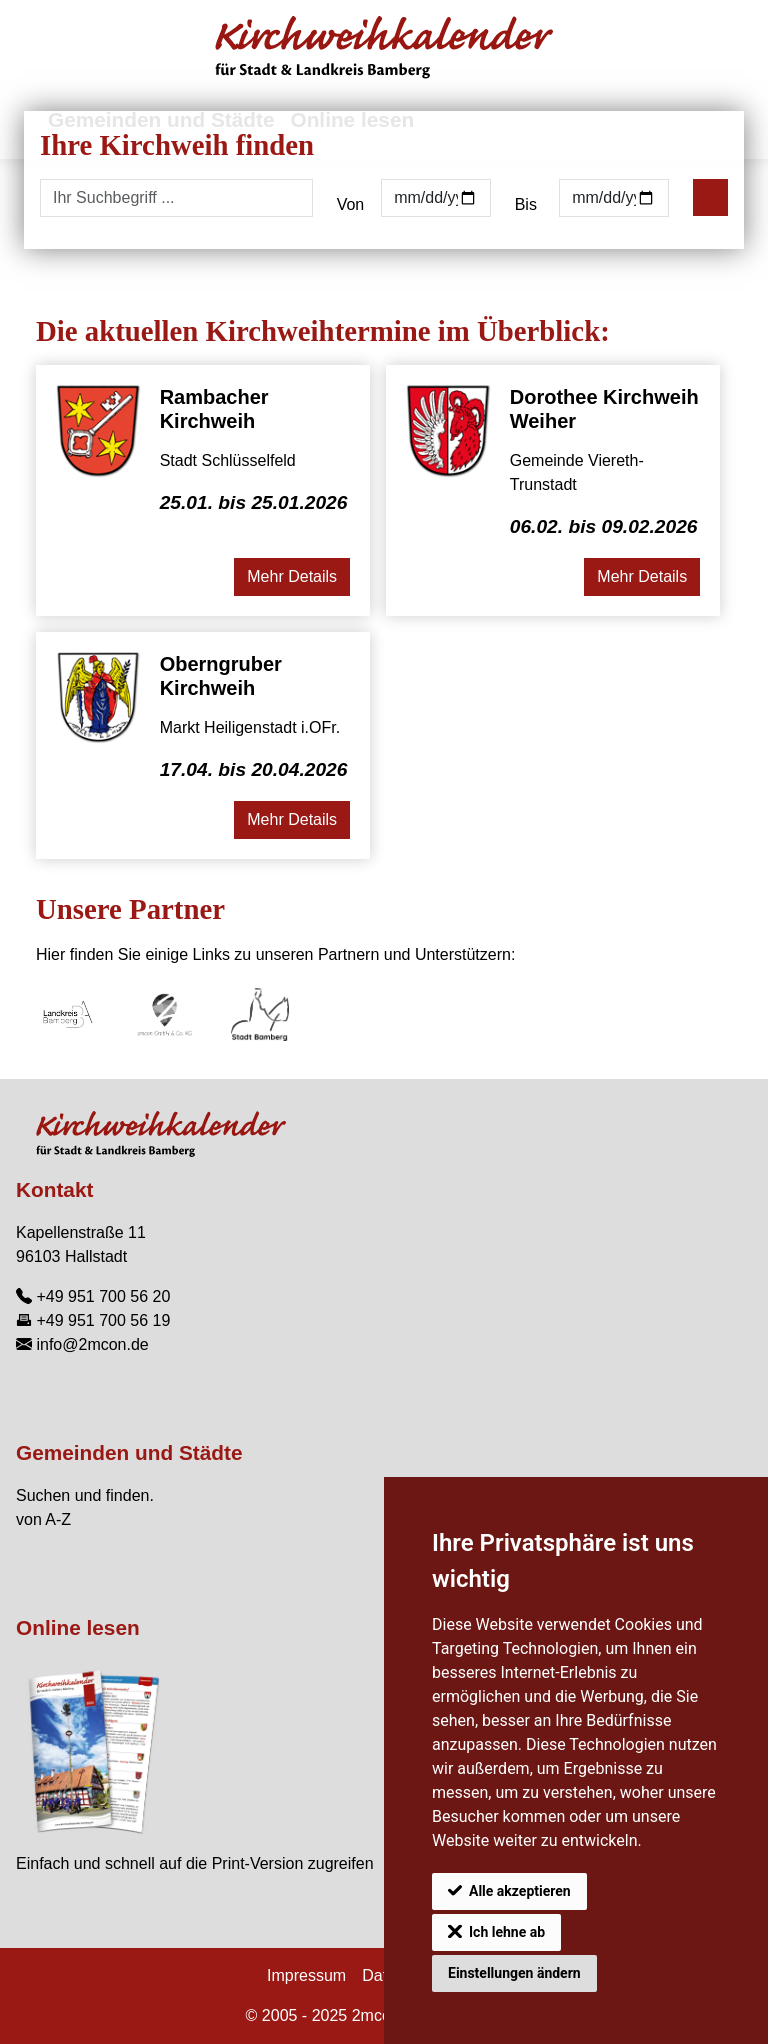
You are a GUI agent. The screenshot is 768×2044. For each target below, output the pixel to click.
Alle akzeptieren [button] (520, 1891)
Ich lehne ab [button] (507, 1932)
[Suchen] (710, 197)
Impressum (306, 1975)
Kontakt (54, 1189)
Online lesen (78, 1627)
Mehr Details (292, 576)
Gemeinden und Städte (129, 1452)
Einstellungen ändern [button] (514, 1973)
